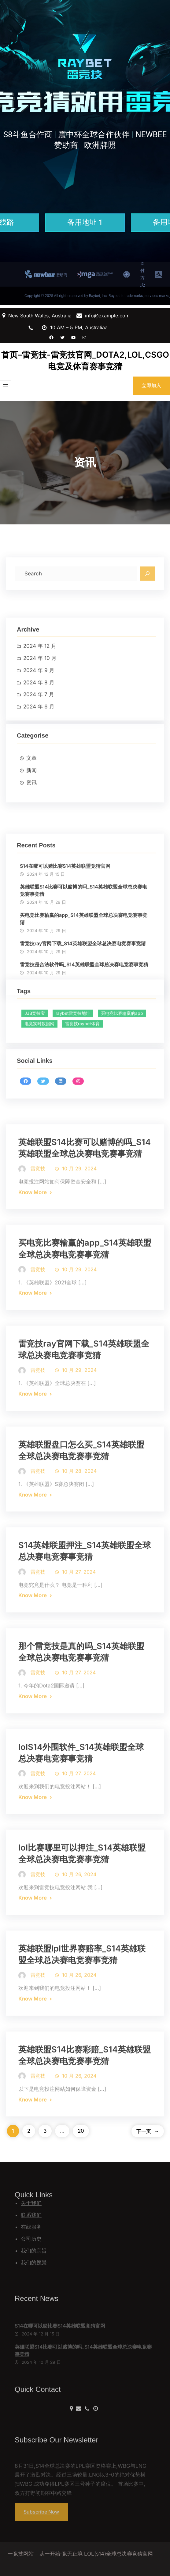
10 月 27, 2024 (79, 1613)
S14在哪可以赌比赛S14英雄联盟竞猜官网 (65, 945)
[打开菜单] (5, 385)
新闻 (31, 809)
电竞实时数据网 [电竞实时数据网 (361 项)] (39, 1054)
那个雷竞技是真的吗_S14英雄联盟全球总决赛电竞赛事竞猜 (81, 1693)
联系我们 (31, 2215)
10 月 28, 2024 (79, 1513)
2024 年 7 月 (38, 745)
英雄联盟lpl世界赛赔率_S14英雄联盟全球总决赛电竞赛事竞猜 (82, 1996)
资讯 (31, 821)
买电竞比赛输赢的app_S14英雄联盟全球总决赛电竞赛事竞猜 (83, 998)
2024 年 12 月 (39, 696)
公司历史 (31, 2239)
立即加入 (151, 385)
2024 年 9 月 (38, 720)
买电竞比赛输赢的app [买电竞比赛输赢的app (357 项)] (122, 1044)
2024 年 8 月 (38, 733)
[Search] (147, 589)
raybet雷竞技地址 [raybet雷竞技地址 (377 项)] (73, 1044)
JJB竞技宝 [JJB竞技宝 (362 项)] (34, 1044)
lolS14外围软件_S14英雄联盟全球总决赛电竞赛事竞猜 (81, 1794)
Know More (32, 1234)
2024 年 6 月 (38, 757)
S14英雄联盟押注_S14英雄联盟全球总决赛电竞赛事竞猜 (84, 1592)
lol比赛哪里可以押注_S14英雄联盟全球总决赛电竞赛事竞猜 (82, 1895)
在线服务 (31, 2227)
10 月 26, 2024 (79, 1916)
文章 (31, 797)
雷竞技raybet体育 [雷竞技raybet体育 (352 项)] (82, 1054)
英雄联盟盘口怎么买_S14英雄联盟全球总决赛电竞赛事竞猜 (81, 1491)
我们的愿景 (34, 2263)
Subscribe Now (41, 2520)
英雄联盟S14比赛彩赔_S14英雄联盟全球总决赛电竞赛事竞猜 (84, 2096)
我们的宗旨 (34, 2251)
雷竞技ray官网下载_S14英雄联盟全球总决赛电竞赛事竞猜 (83, 1391)
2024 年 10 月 (40, 708)
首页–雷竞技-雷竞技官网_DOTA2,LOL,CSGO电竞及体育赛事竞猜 (85, 360)
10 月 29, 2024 (79, 1210)
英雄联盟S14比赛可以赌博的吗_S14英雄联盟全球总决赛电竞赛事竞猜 (83, 969)
